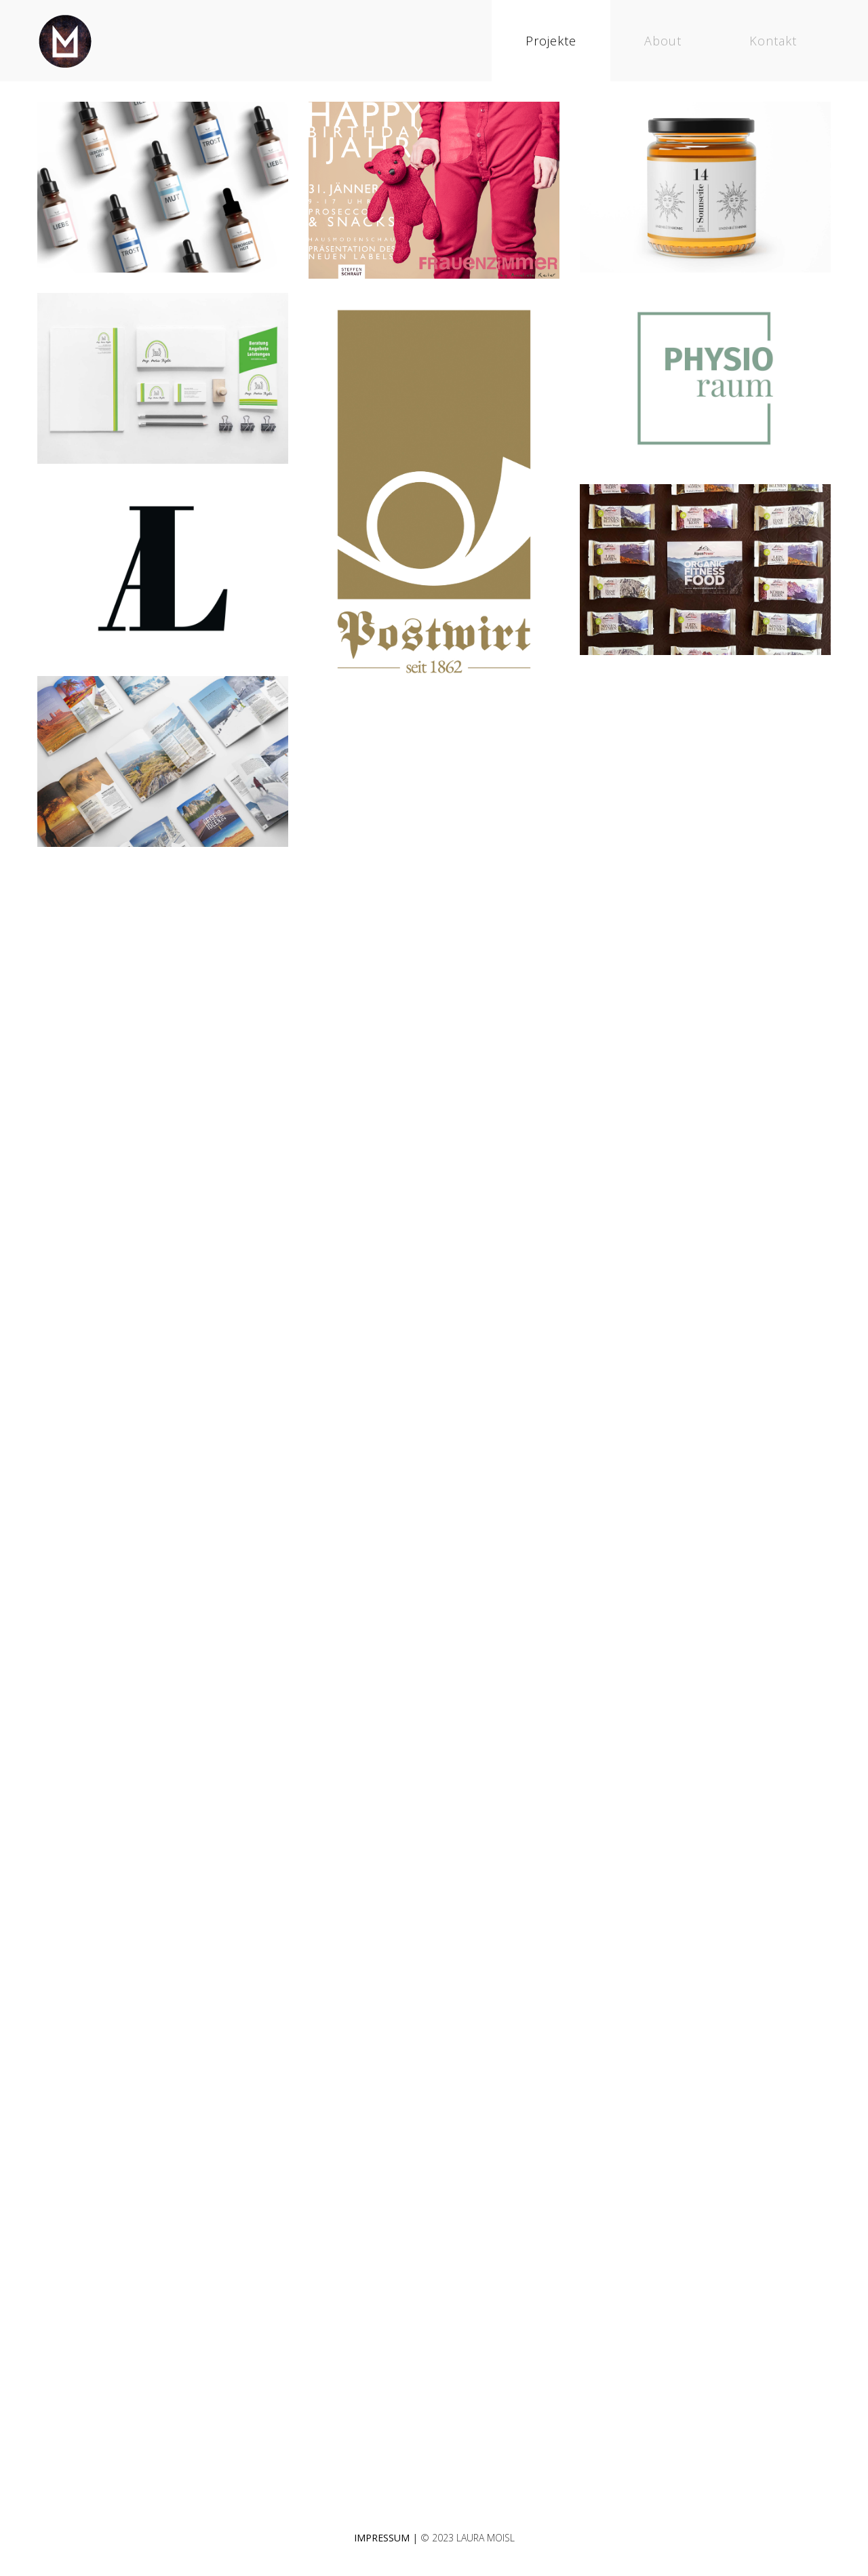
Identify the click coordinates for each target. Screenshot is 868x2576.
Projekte (551, 41)
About (663, 41)
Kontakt (773, 41)
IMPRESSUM (382, 2537)
